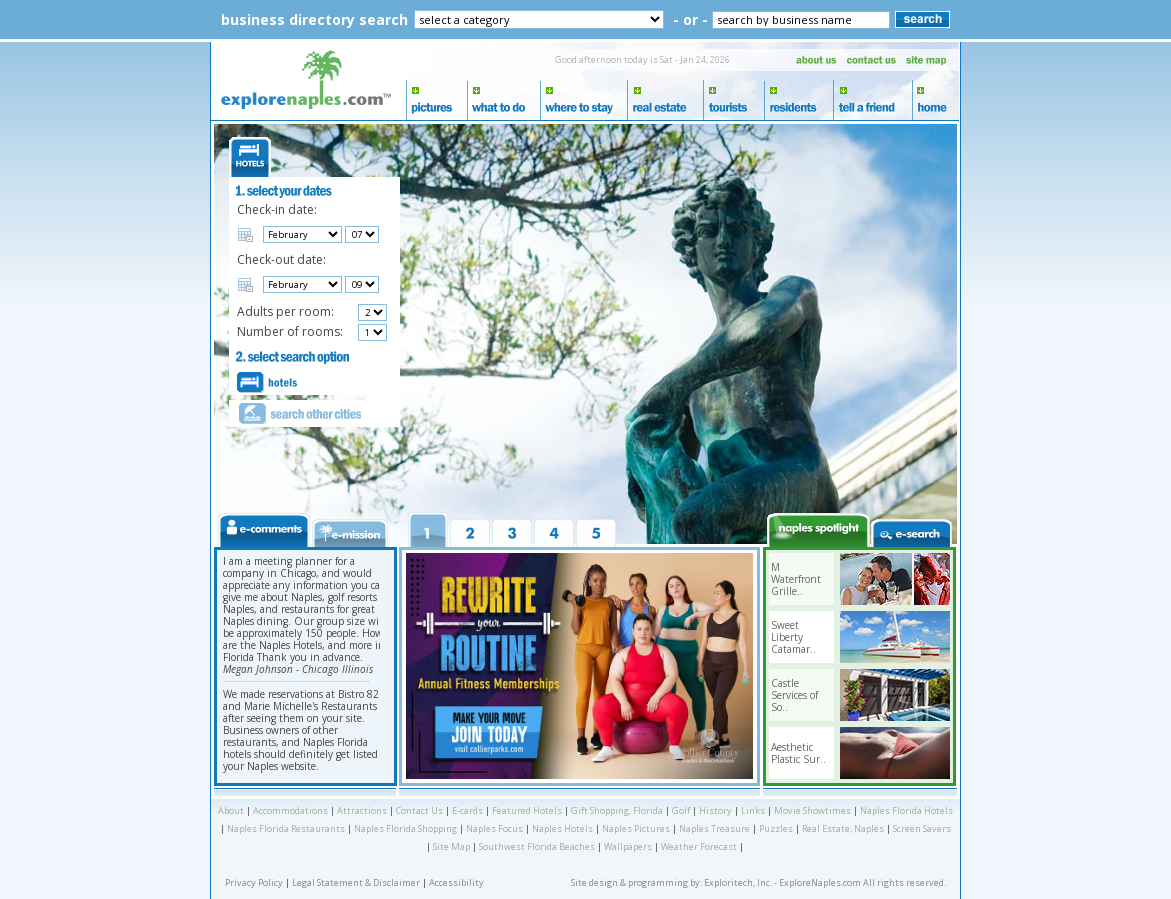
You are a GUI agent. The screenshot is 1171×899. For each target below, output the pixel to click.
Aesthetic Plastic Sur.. (798, 753)
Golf (681, 810)
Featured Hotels (527, 810)
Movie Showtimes (812, 810)
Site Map (451, 846)
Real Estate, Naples (843, 828)
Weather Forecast (699, 846)
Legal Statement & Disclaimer (356, 882)
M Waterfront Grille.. (796, 579)
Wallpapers (628, 846)
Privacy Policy (254, 882)
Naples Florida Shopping (405, 828)
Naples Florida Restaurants (286, 828)
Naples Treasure (714, 828)
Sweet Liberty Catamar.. (793, 637)
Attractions (362, 810)
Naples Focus (494, 828)
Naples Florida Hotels (906, 810)
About (231, 810)
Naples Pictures (636, 828)
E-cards (467, 810)
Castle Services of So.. (794, 695)
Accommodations (290, 810)
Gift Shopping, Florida (617, 810)
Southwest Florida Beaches (537, 846)
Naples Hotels (562, 828)
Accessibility (456, 882)
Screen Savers (922, 828)
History (715, 810)
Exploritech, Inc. (738, 882)
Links (753, 810)
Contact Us (419, 810)
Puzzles (776, 828)
